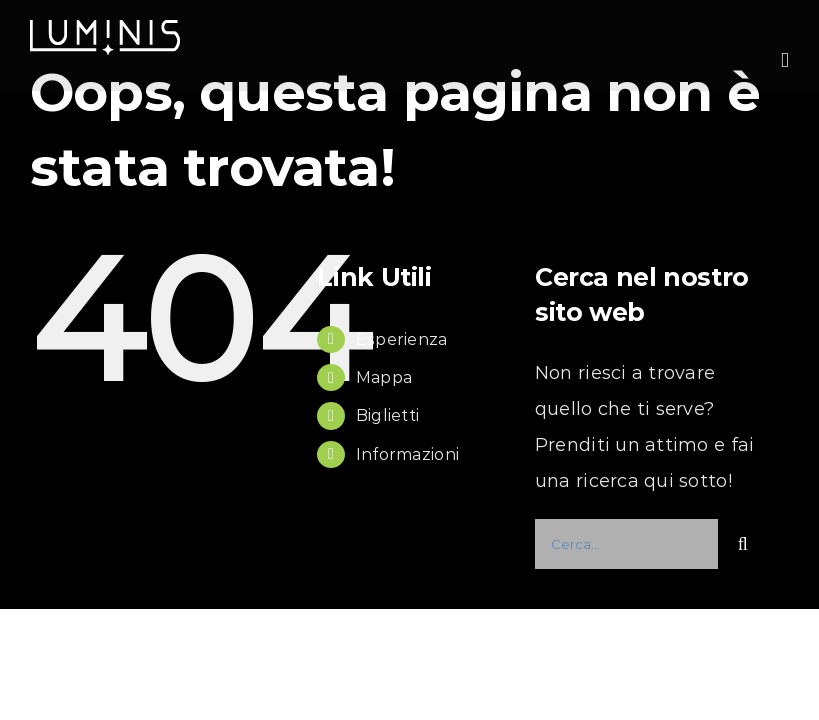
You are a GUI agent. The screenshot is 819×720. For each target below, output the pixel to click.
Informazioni (407, 454)
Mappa (384, 377)
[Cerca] (743, 544)
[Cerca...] (626, 544)
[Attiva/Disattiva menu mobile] (785, 60)
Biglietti (387, 415)
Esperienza (402, 339)
